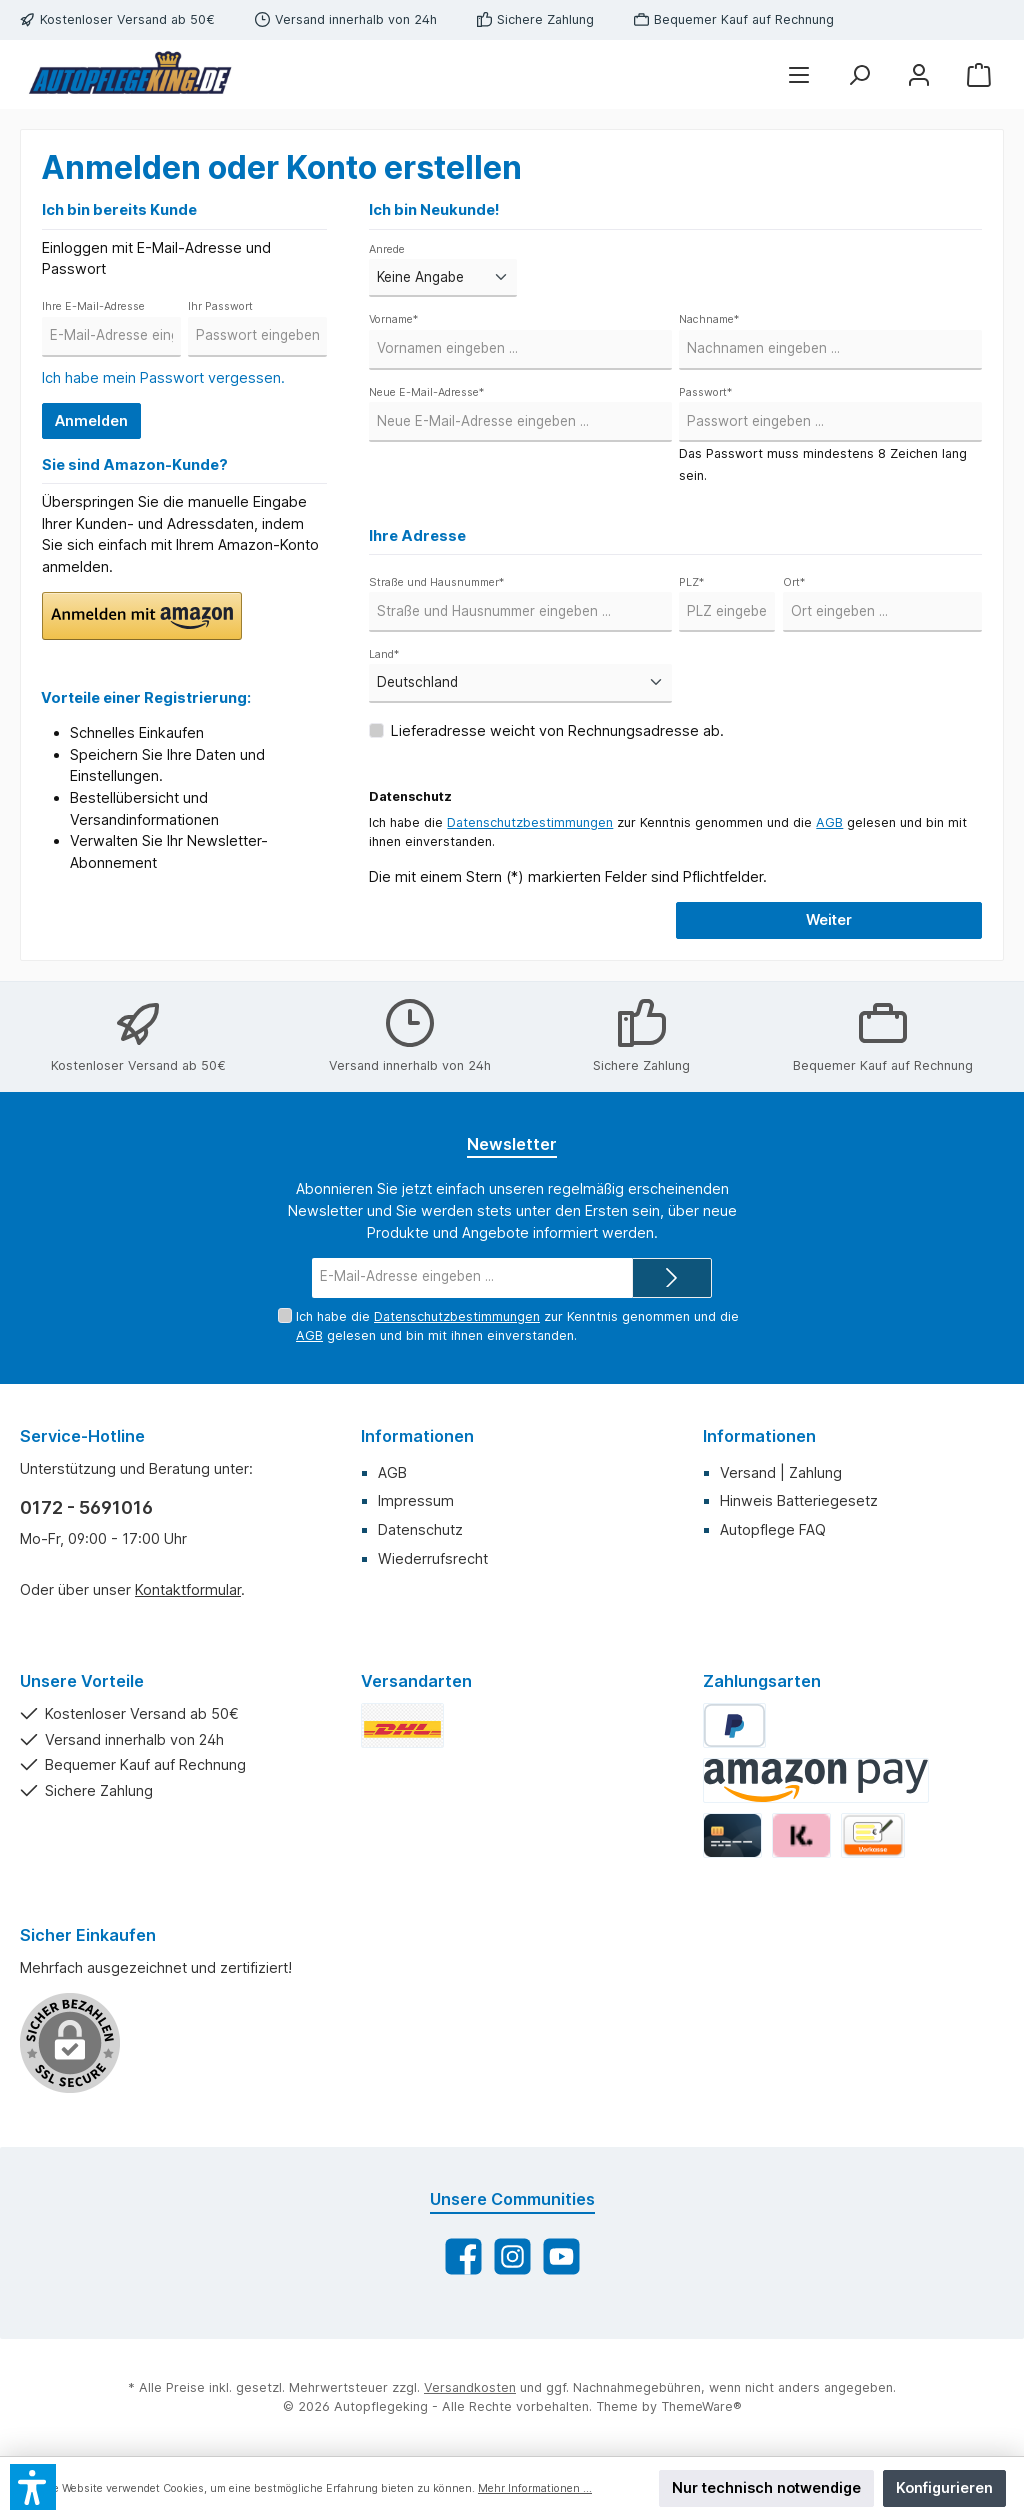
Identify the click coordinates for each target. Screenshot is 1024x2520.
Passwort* (705, 392)
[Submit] (672, 1278)
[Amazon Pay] (816, 1780)
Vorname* (393, 319)
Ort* (794, 582)
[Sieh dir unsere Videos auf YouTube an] (561, 2256)
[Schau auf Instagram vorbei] (512, 2256)
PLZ (691, 582)
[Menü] (799, 74)
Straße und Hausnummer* (436, 582)
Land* (384, 654)
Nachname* (709, 319)
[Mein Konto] (919, 74)
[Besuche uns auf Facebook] (463, 2256)
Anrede (387, 249)
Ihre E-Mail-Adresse (93, 306)
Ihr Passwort (220, 306)
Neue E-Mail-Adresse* (426, 392)
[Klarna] (801, 1835)
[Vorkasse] (873, 1835)
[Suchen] (859, 74)
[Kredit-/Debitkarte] (732, 1835)
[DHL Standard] (402, 1725)
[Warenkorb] (979, 74)
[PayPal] (734, 1725)
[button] (142, 616)
